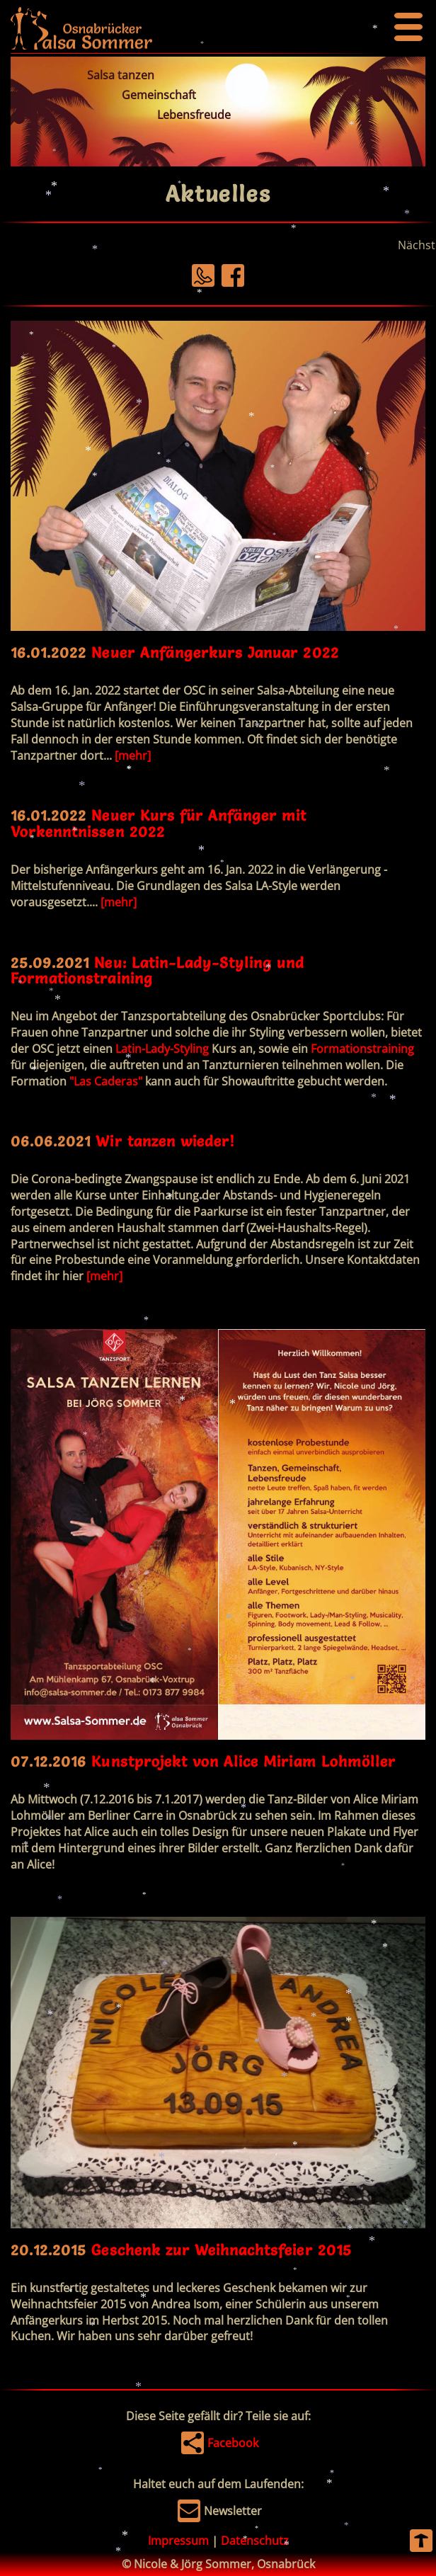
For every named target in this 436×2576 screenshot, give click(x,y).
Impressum (178, 2540)
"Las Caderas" (105, 1081)
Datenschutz (255, 2540)
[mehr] (133, 755)
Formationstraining (362, 1048)
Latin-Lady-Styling (162, 1048)
